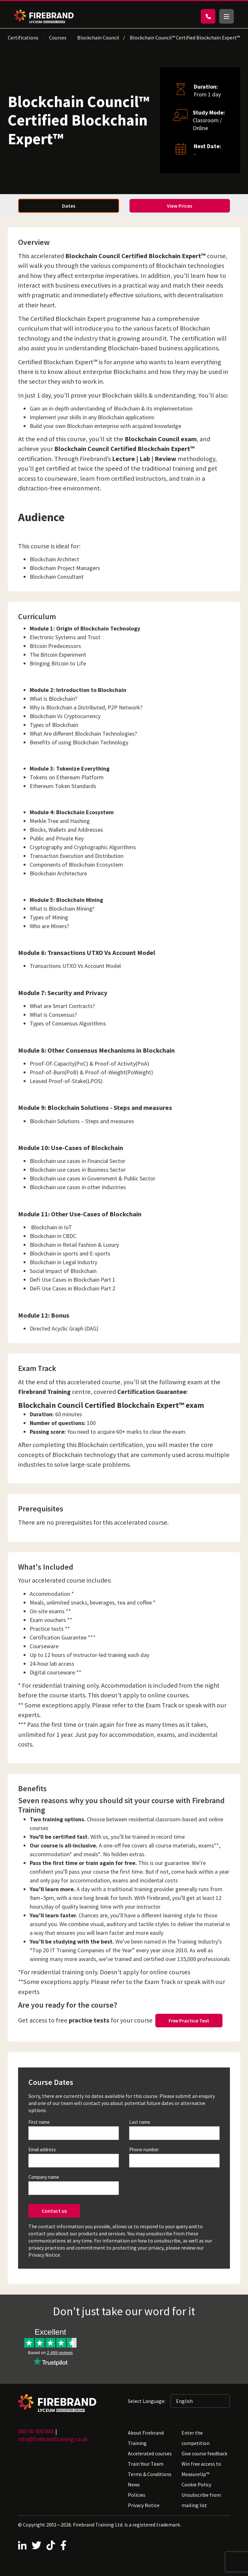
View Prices (179, 206)
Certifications (23, 37)
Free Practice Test (189, 2020)
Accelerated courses (150, 2453)
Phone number (144, 2149)
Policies (136, 2495)
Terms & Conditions (149, 2474)
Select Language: (146, 2401)
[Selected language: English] (200, 2401)
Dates (68, 206)
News (134, 2484)
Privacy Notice (144, 2505)
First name (39, 2122)
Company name (43, 2177)
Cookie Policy (196, 2484)
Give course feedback (204, 2453)
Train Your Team (145, 2464)
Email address (42, 2149)
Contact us (54, 2211)
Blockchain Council (98, 37)
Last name (139, 2122)
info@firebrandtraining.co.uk (53, 2439)
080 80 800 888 (36, 2431)
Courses (58, 37)
